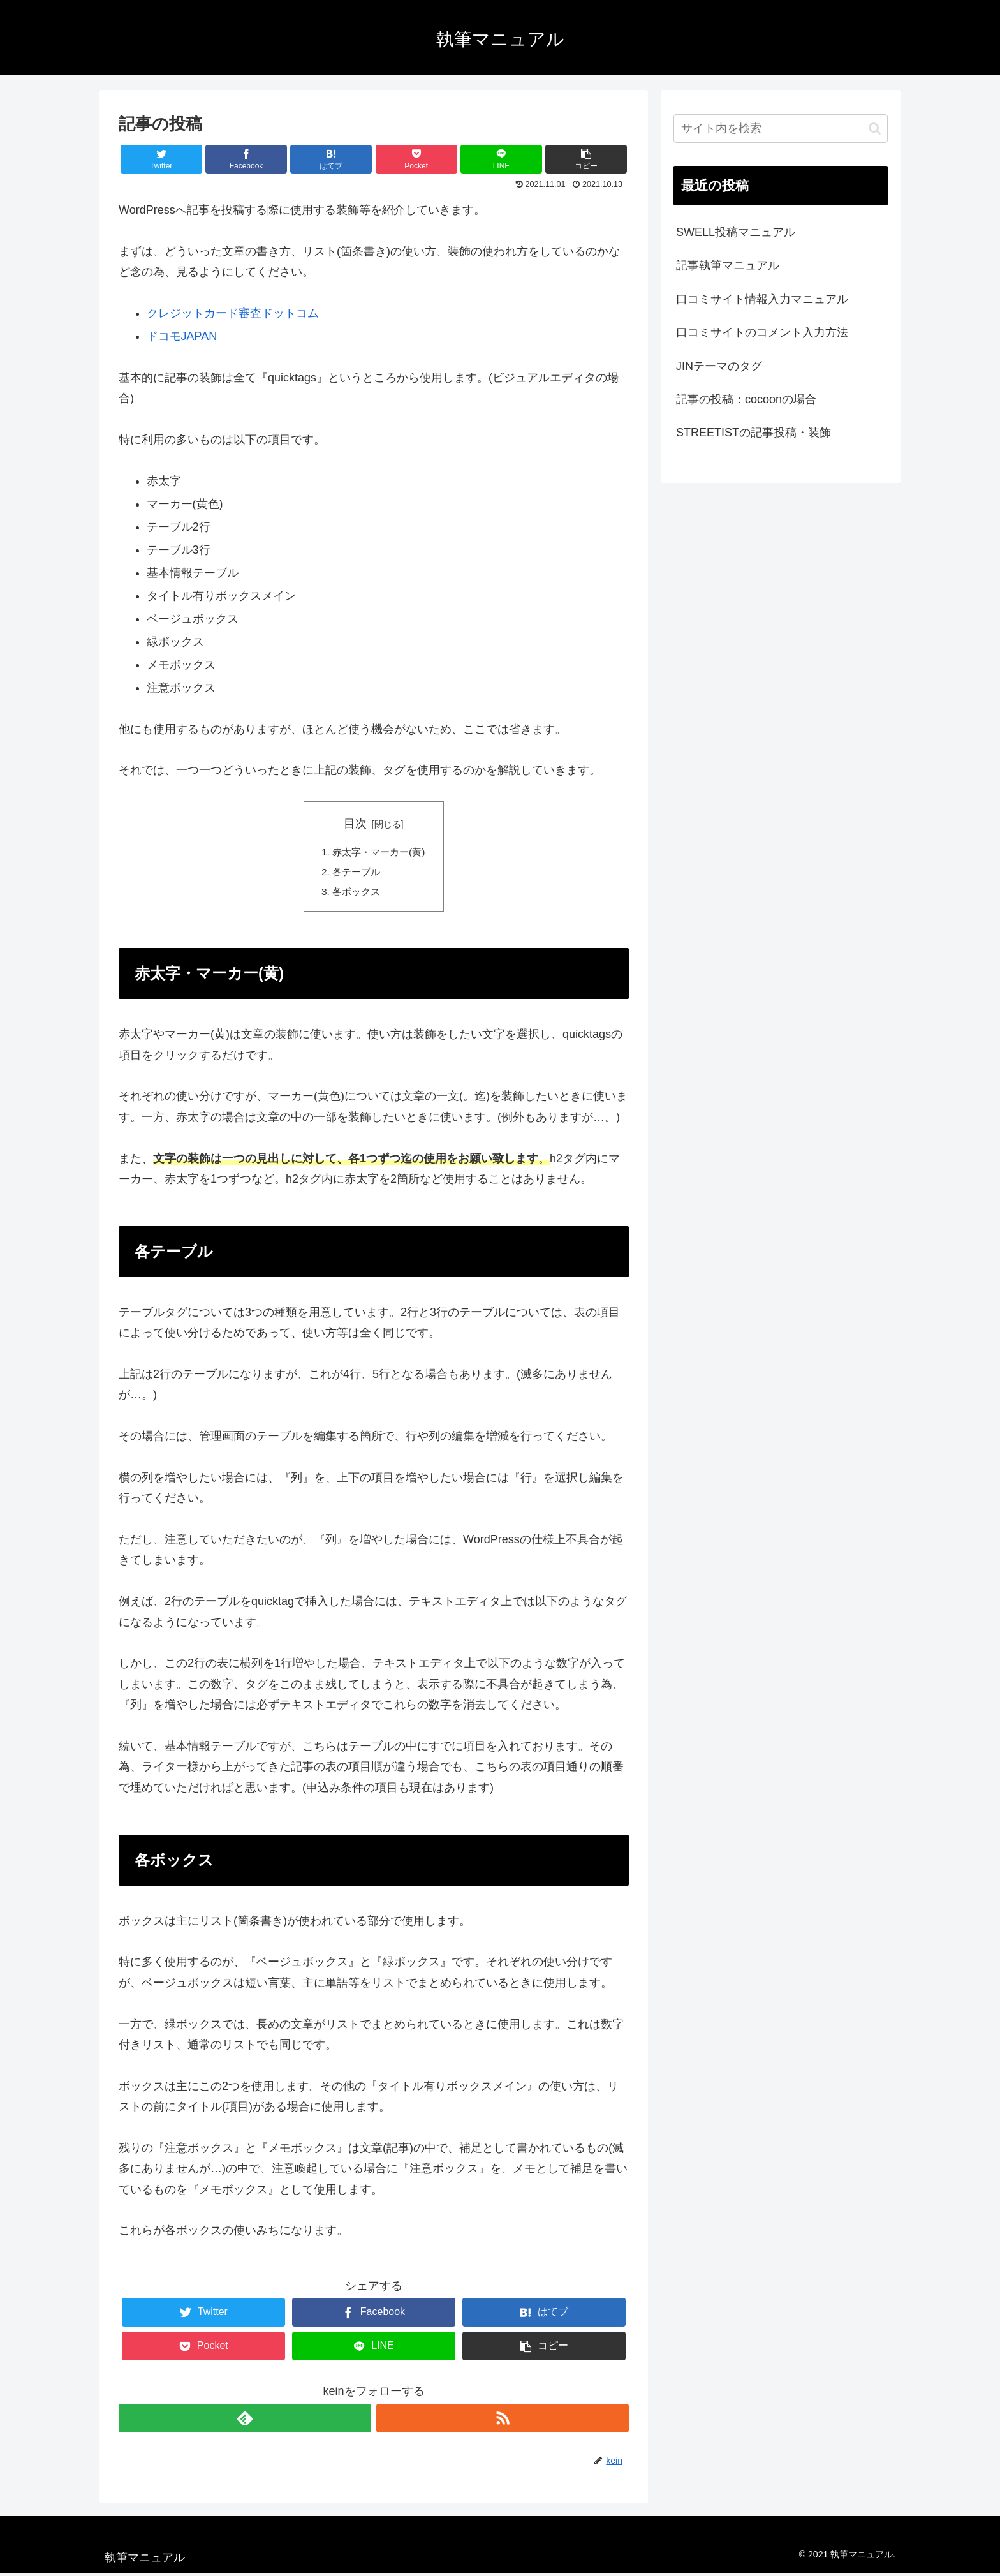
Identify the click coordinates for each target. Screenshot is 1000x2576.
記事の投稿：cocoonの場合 (746, 399)
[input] (780, 128)
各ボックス (355, 893)
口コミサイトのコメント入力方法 (762, 332)
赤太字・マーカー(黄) (379, 852)
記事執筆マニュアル (727, 265)
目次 (355, 823)
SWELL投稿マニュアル (735, 232)
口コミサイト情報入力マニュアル (762, 299)
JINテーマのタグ (719, 366)
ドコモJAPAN (182, 336)
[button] (875, 128)
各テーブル (355, 873)
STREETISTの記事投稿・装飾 (753, 432)
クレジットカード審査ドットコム (233, 313)
